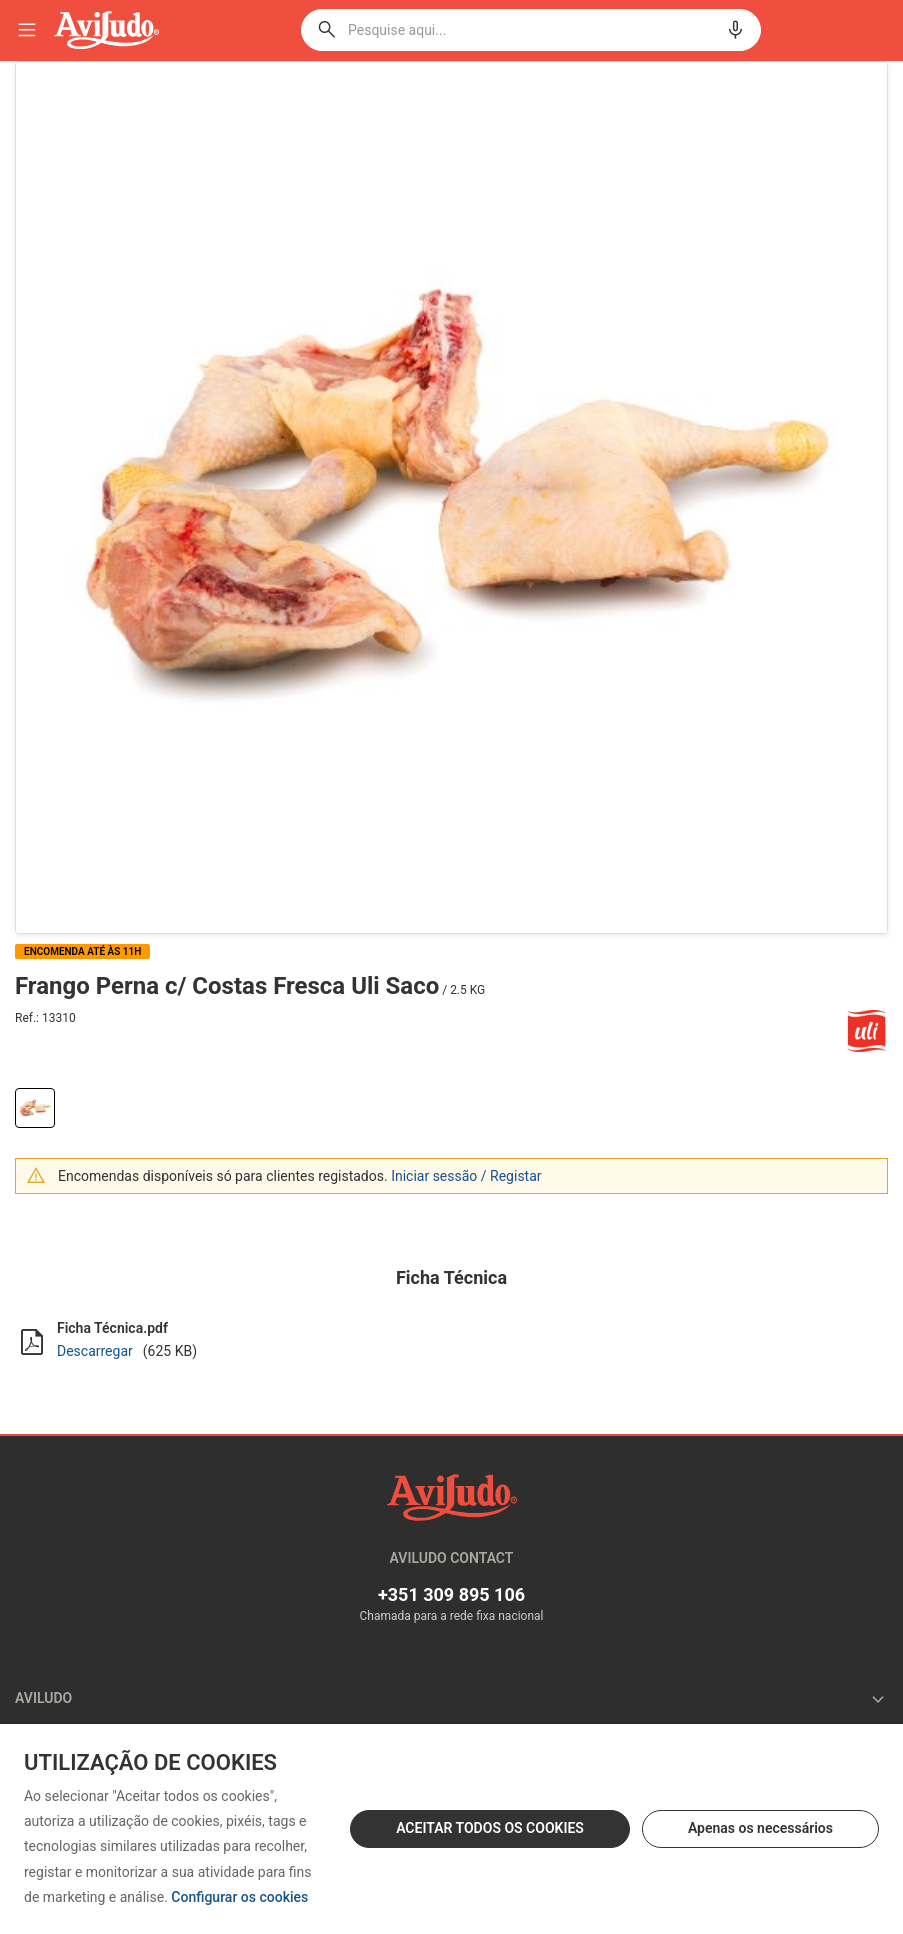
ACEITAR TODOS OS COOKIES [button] (490, 1828)
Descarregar (95, 1351)
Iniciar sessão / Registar (466, 1176)
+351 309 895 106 (451, 1594)
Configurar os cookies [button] (239, 1897)
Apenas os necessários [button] (760, 1828)
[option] (451, 497)
